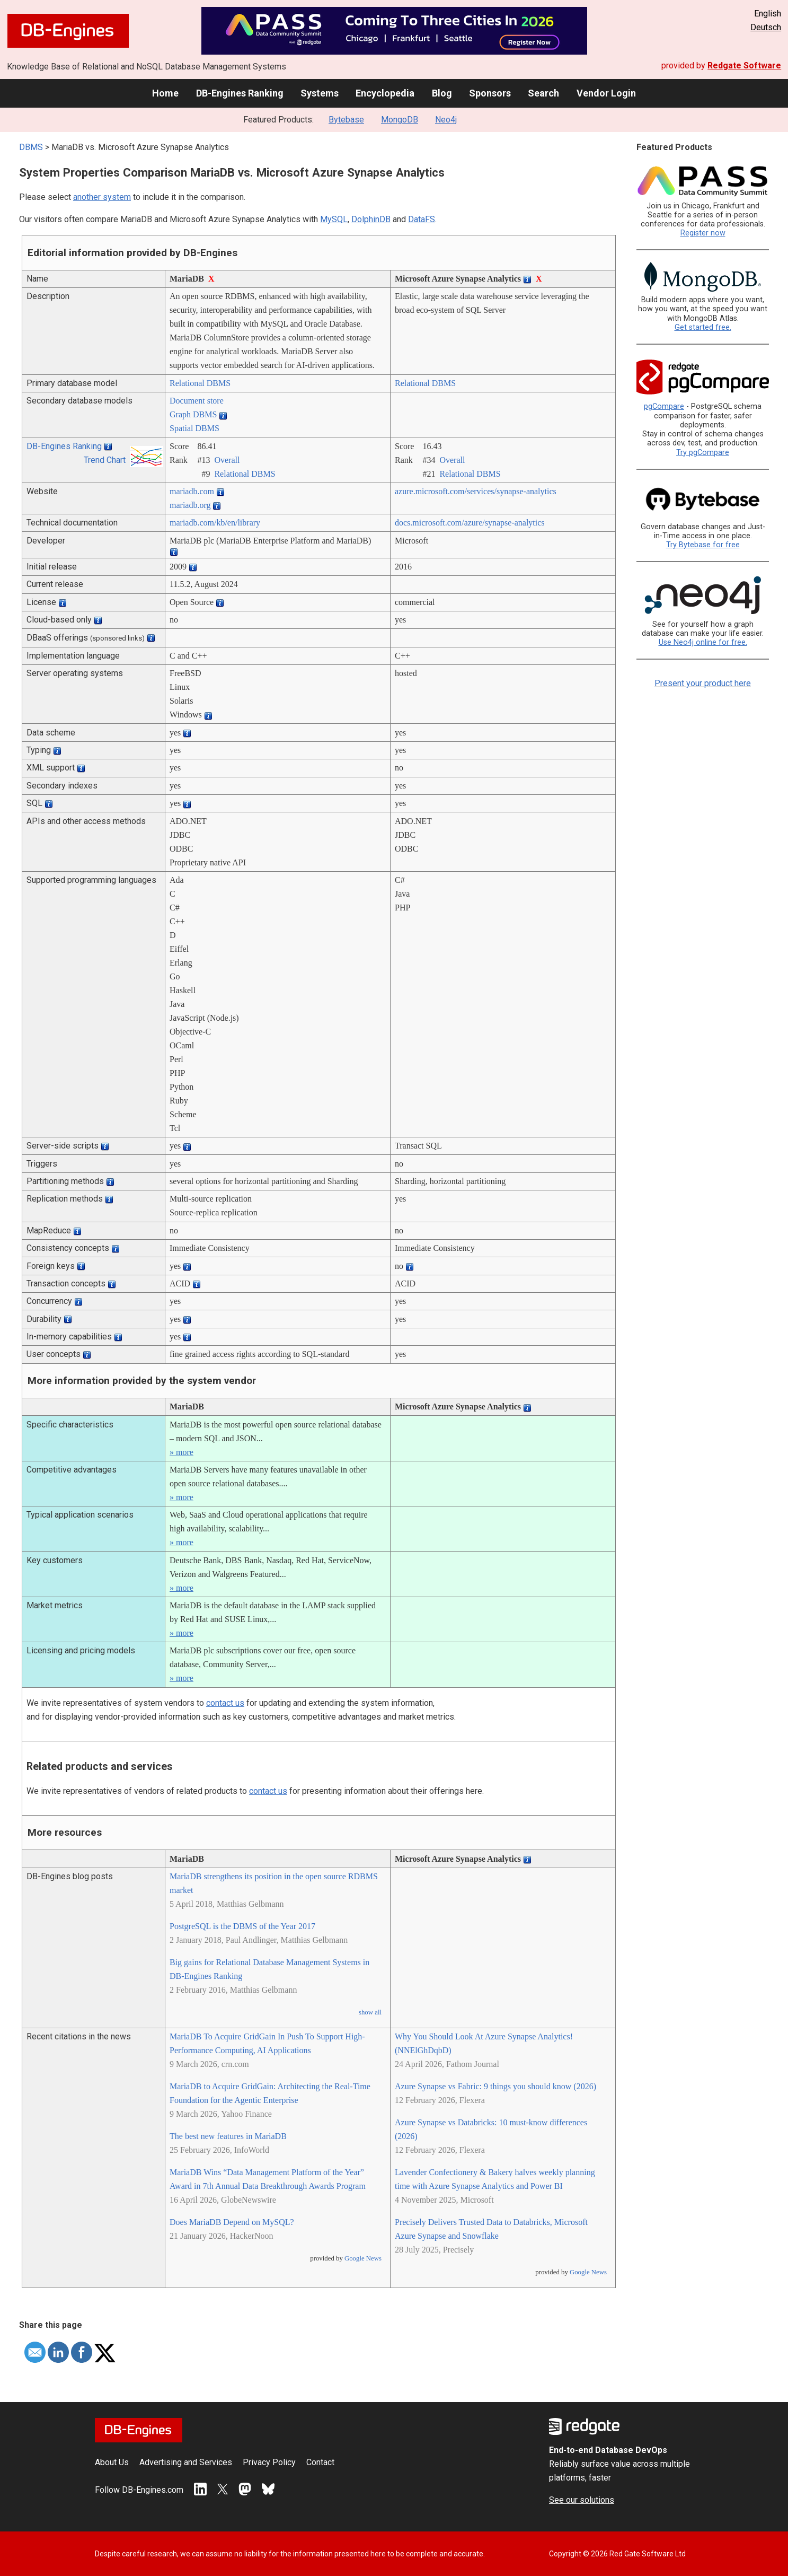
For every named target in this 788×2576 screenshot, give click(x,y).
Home (165, 93)
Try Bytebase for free (703, 544)
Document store (197, 400)
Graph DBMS (193, 414)
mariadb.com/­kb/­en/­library (215, 522)
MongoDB (399, 120)
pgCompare (664, 406)
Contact (320, 2462)
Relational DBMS (200, 383)
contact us (225, 1703)
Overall (227, 460)
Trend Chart (105, 460)
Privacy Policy (269, 2462)
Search (543, 93)
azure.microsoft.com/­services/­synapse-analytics (475, 491)
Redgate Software (744, 65)
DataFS (421, 219)
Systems (319, 93)
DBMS (31, 147)
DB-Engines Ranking (240, 93)
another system (102, 197)
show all (370, 2012)
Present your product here (702, 683)
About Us (112, 2462)
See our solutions (581, 2500)
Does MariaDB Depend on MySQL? (232, 2222)
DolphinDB (371, 219)
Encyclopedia (385, 93)
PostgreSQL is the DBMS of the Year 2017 (242, 1926)
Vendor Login (606, 93)
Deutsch (765, 27)
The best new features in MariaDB (228, 2136)
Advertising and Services (185, 2462)
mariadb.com (192, 491)
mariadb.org (190, 505)
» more (181, 1452)
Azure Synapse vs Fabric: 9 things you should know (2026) (495, 2086)
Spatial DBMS (194, 428)
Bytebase (346, 120)
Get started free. (703, 327)
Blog (442, 93)
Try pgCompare (702, 452)
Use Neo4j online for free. (703, 642)
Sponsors (490, 93)
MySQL (334, 219)
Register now (702, 233)
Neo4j (446, 120)
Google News (363, 2258)
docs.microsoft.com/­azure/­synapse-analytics (470, 522)
